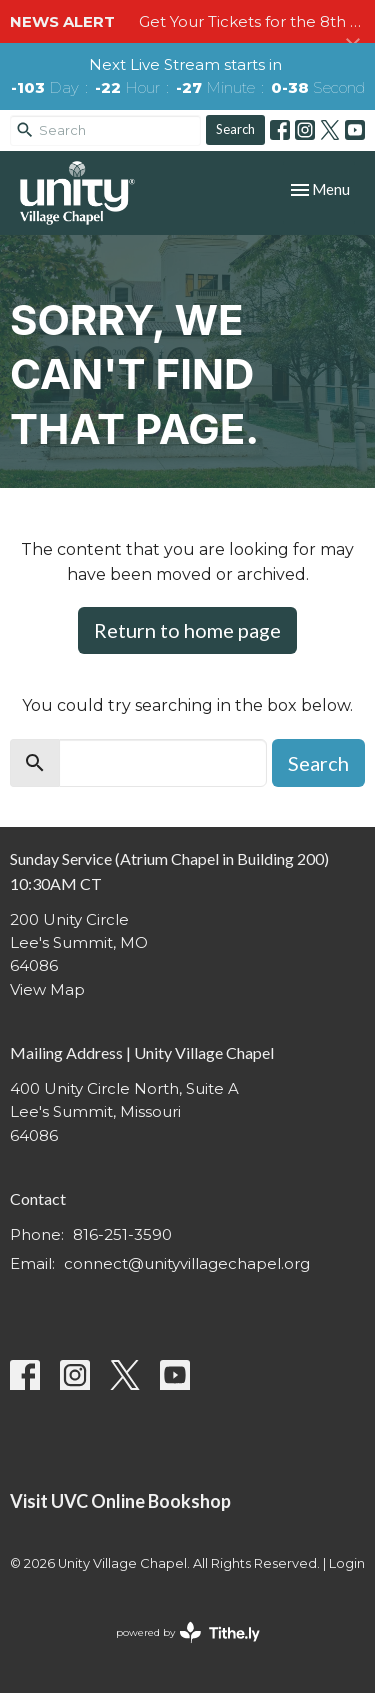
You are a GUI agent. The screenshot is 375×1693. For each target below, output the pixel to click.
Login (347, 1563)
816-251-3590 (122, 1234)
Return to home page (187, 630)
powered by (188, 1632)
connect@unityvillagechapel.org (187, 1263)
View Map (47, 989)
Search (235, 129)
